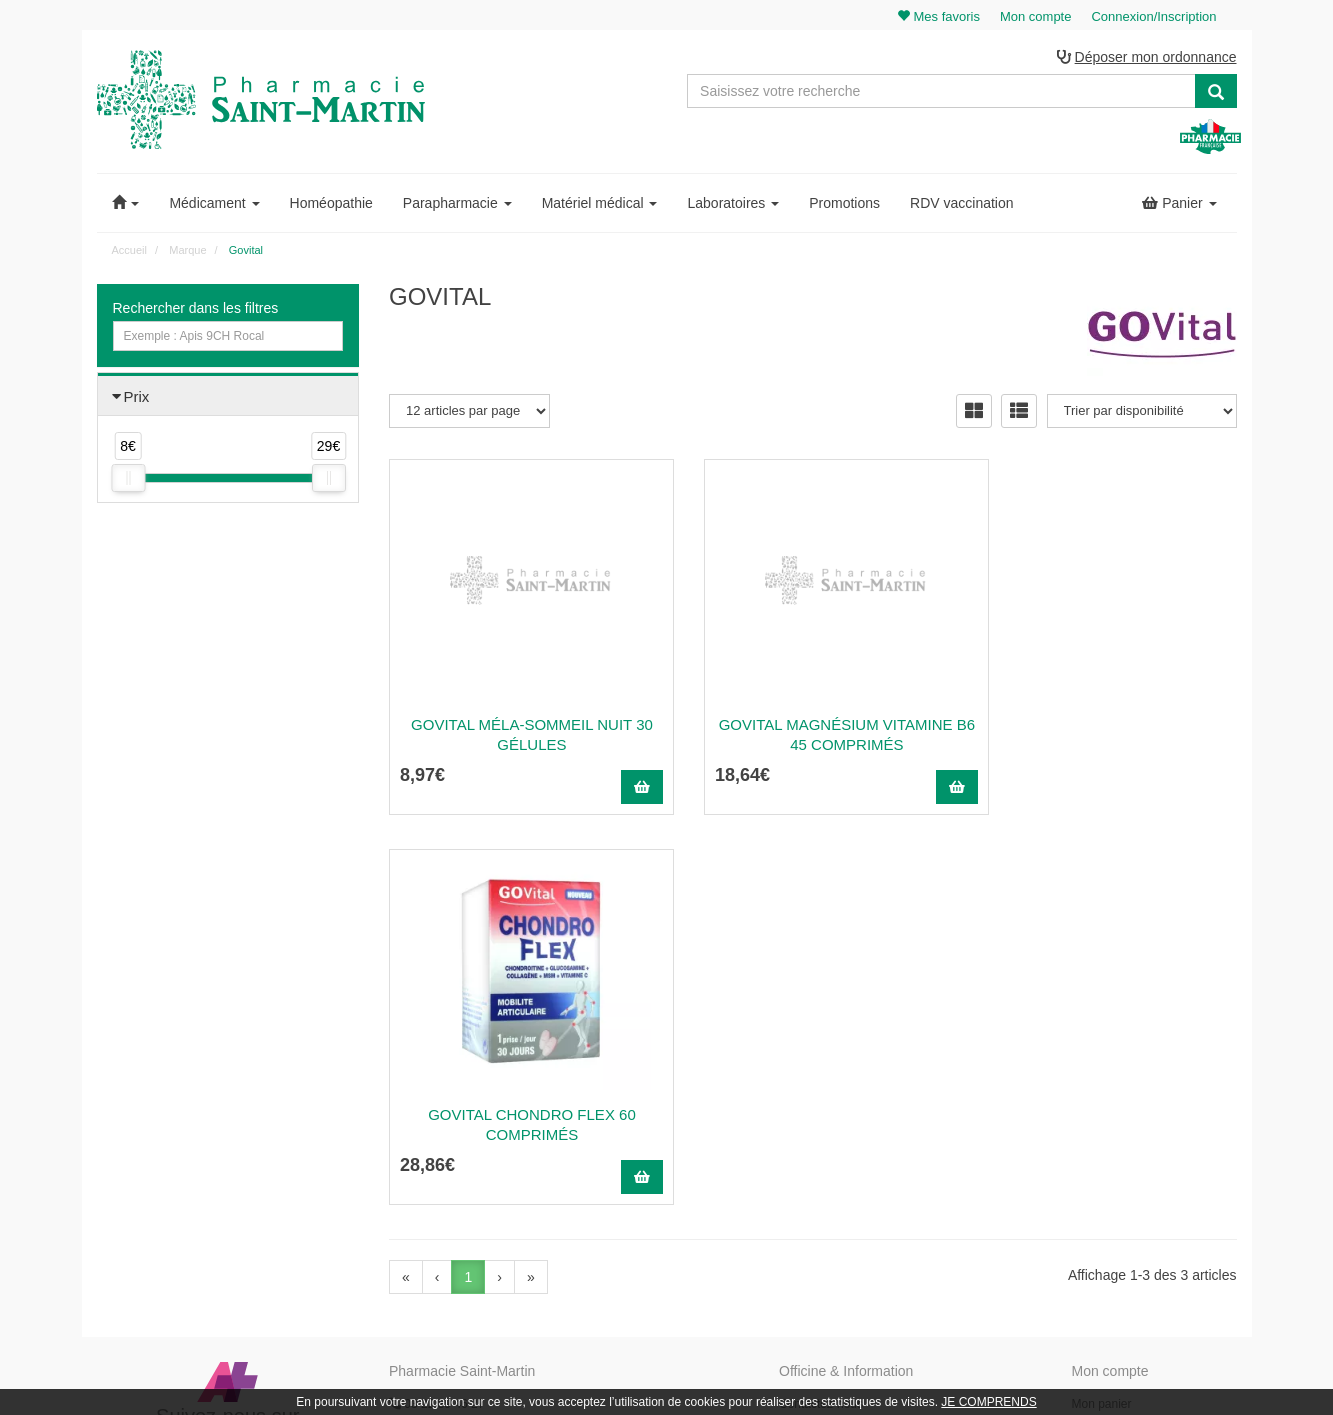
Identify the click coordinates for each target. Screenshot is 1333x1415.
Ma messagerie (1113, 1103)
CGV (792, 1168)
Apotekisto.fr (888, 1371)
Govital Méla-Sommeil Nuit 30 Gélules (521, 735)
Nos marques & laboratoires (463, 1194)
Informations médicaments (849, 1103)
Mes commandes (1117, 1059)
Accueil (129, 251)
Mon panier (1102, 1016)
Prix (137, 397)
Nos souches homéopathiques (469, 1172)
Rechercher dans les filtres (196, 309)
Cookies (800, 1212)
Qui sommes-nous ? (832, 1037)
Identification (1105, 1037)
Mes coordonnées (1119, 1081)
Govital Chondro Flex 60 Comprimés (1106, 735)
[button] (126, 204)
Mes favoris (1102, 1125)
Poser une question (830, 1081)
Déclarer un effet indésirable (854, 1125)
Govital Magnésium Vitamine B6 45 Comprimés (813, 735)
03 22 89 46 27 (436, 1016)
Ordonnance (812, 1059)
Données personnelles (838, 1190)
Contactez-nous (821, 1016)
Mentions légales (824, 1146)
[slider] (128, 480)
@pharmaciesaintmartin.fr (485, 1037)
